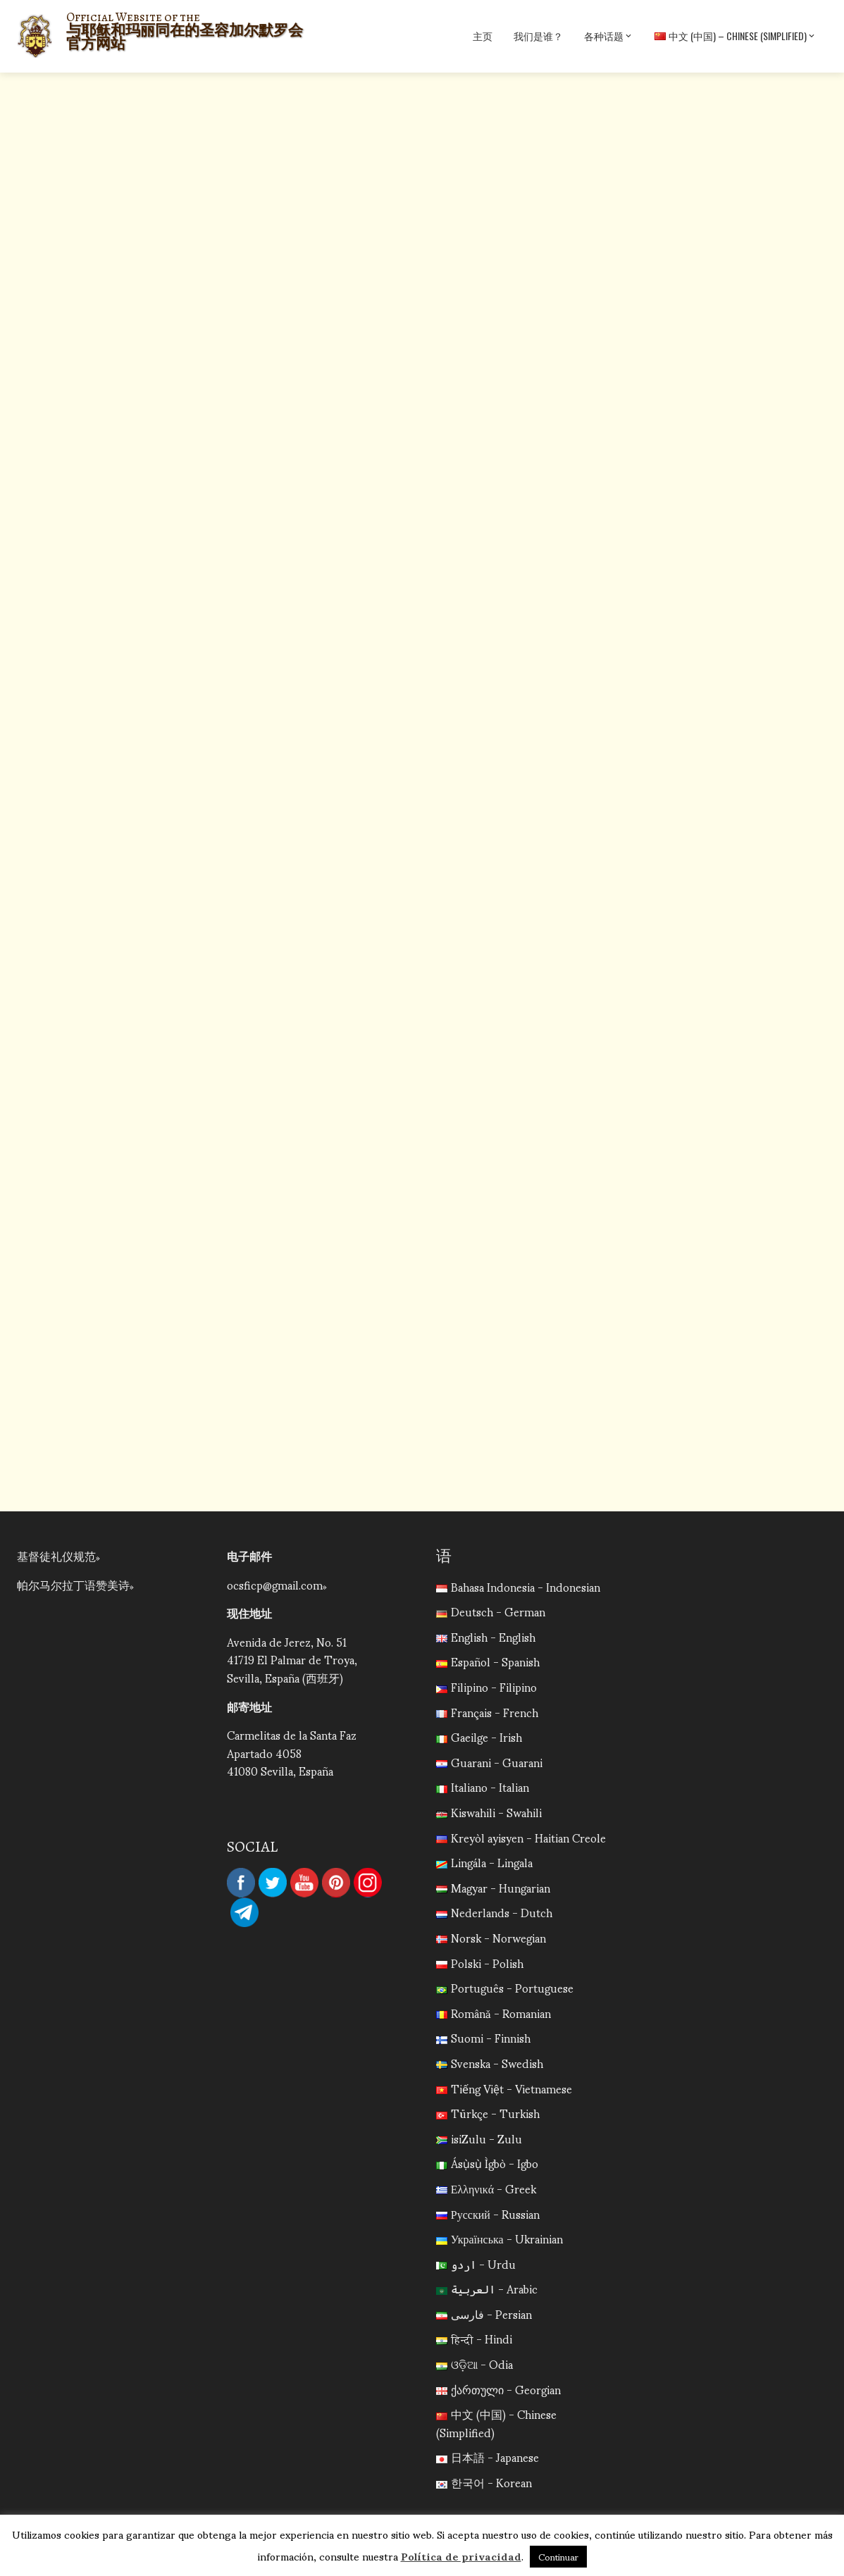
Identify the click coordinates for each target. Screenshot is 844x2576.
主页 (482, 35)
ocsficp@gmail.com (275, 1584)
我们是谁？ (538, 35)
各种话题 (608, 36)
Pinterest (336, 1882)
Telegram (244, 1912)
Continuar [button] (558, 2557)
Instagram (368, 1882)
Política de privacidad (461, 2555)
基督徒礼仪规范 (56, 1555)
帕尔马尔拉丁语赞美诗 (73, 1584)
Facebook (241, 1882)
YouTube (304, 1882)
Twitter (273, 1882)
